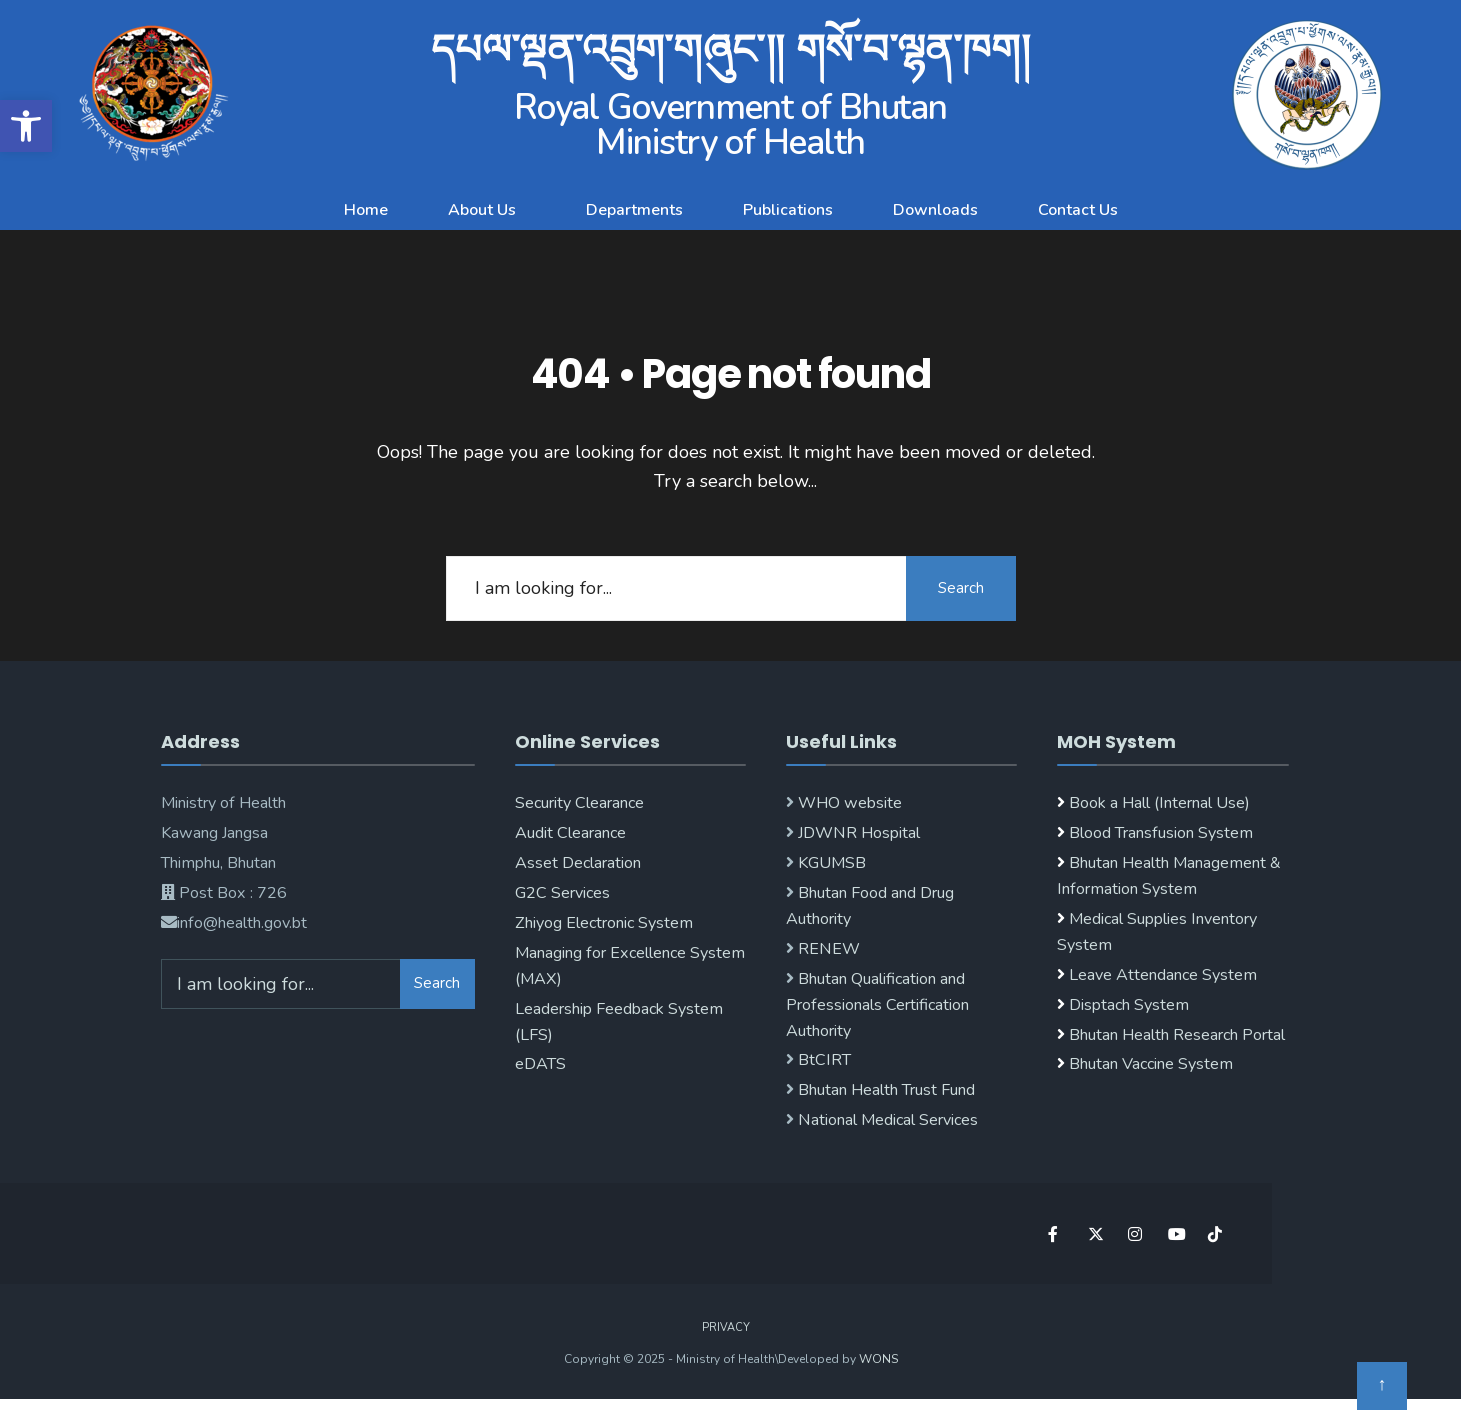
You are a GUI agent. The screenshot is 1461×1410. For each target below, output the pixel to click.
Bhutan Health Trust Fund (884, 1090)
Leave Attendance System (1163, 975)
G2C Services (562, 893)
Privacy (726, 1327)
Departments (634, 210)
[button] (487, 210)
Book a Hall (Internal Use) (1159, 803)
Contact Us (1078, 210)
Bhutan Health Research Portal (1177, 1035)
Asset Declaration (578, 863)
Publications (788, 210)
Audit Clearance (570, 833)
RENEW (827, 949)
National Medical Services (886, 1120)
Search (961, 588)
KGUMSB (830, 863)
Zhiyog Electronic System (604, 923)
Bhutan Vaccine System (1151, 1064)
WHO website (848, 803)
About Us (482, 210)
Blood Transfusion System (1159, 833)
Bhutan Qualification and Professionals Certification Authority (877, 1005)
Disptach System (1129, 1005)
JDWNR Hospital (857, 833)
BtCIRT (822, 1060)
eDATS (540, 1064)
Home (366, 210)
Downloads (935, 210)
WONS (878, 1359)
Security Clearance (579, 803)
